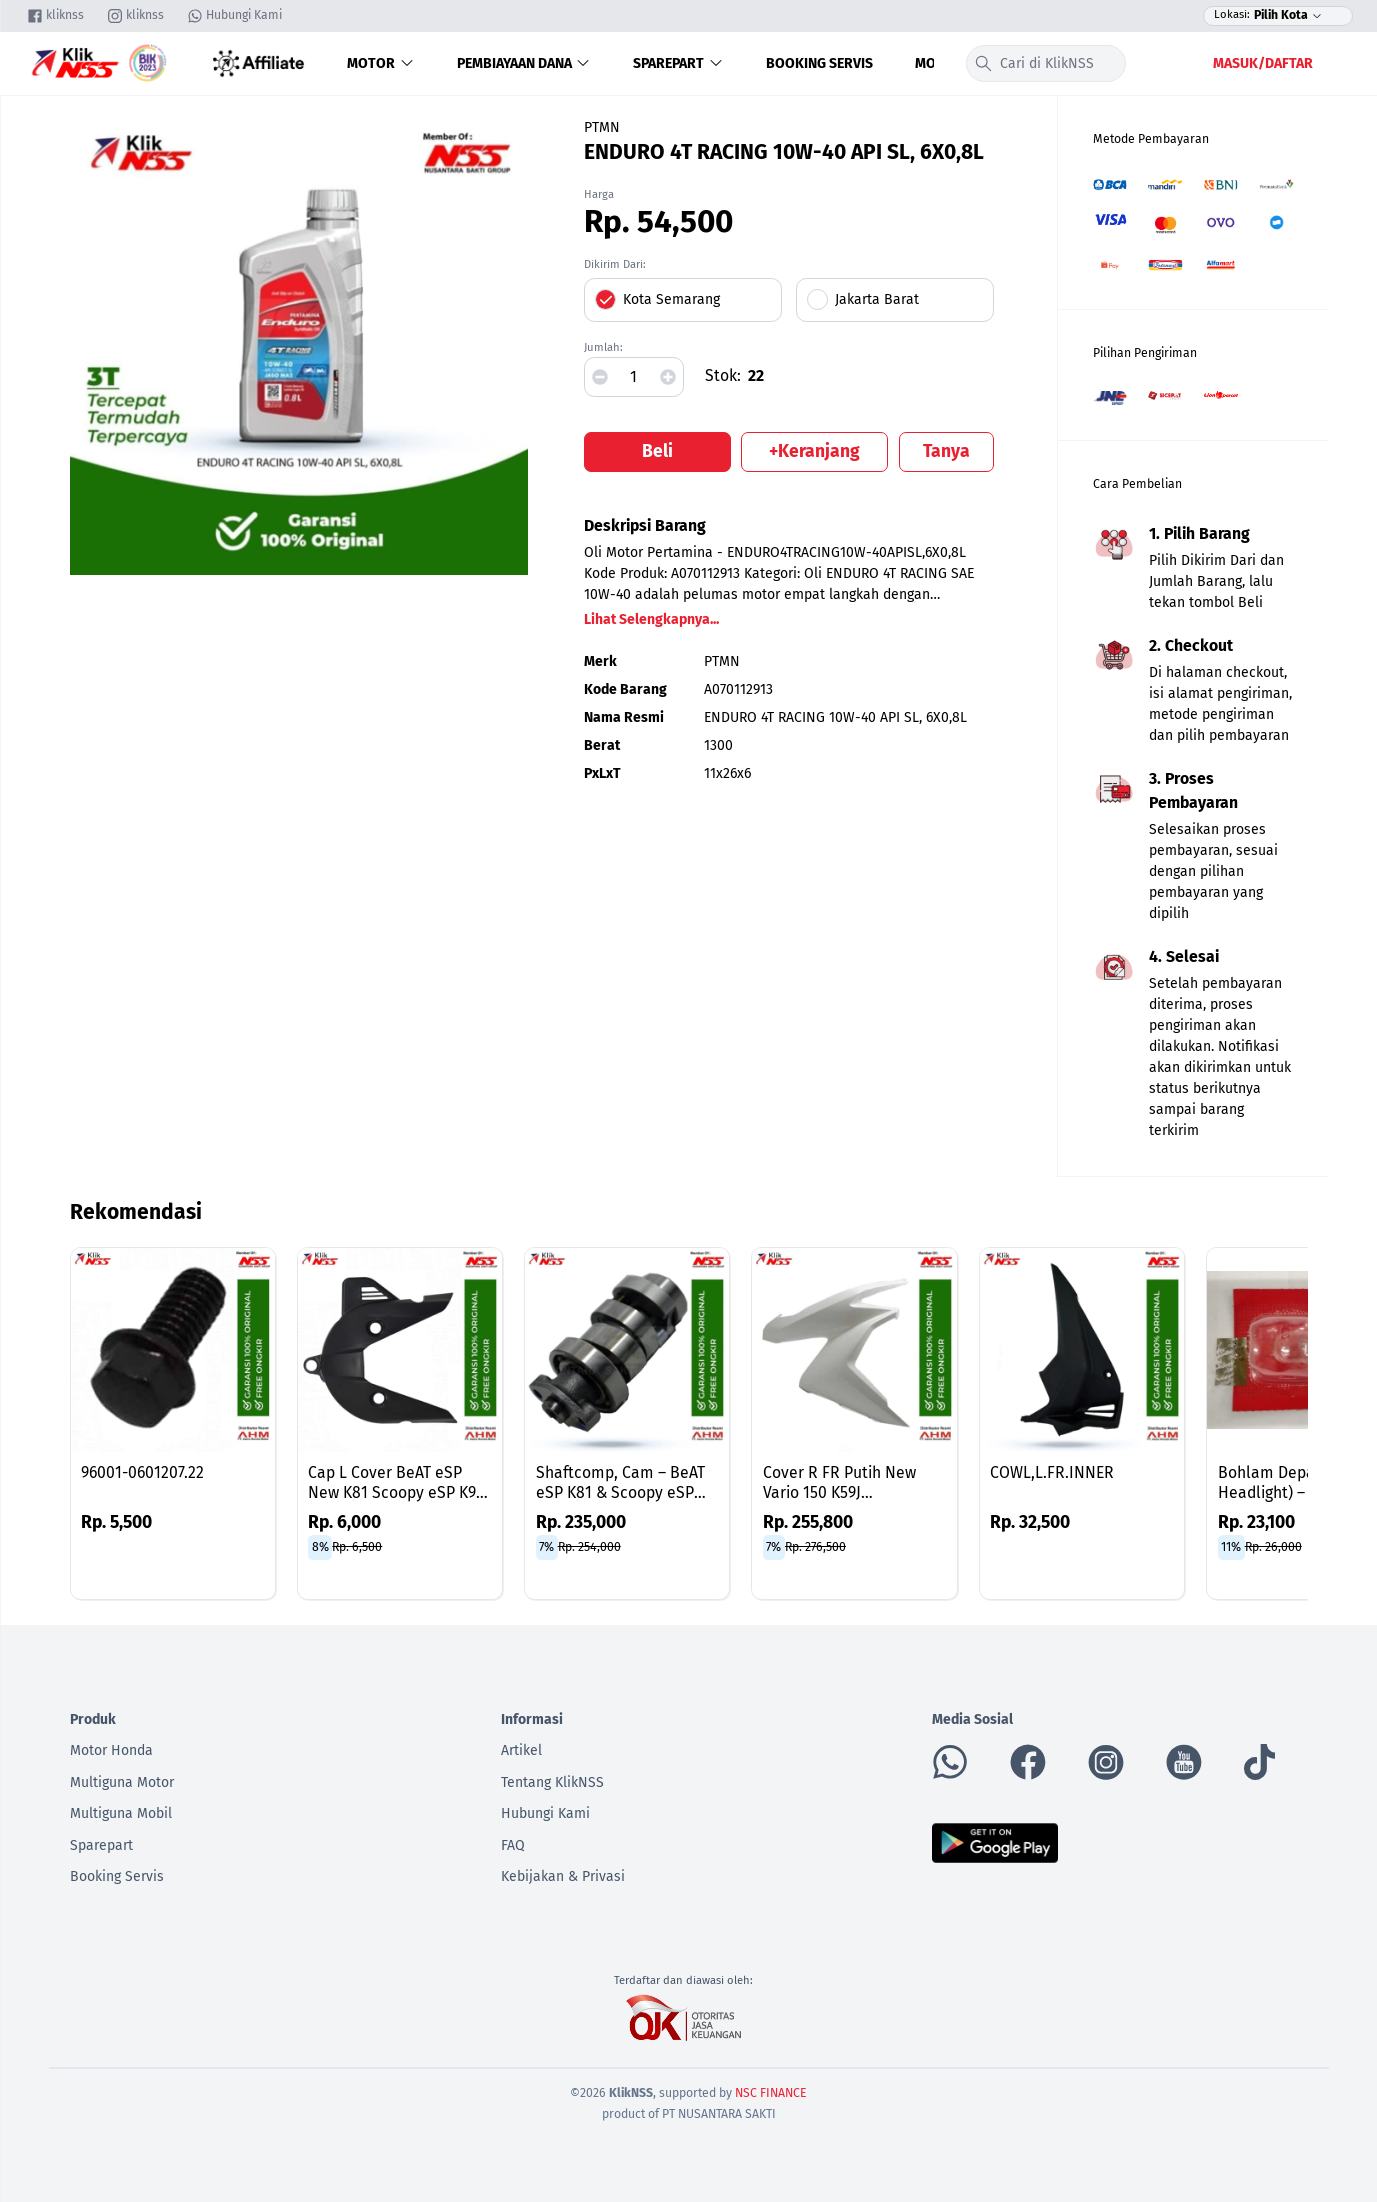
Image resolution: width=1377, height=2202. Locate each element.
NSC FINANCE (771, 2093)
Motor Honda (111, 1750)
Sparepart (678, 63)
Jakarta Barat (877, 299)
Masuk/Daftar (1263, 63)
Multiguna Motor (122, 1782)
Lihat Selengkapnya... (651, 619)
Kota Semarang (671, 299)
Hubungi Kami (545, 1813)
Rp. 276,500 (815, 1547)
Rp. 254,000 (589, 1547)
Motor (381, 63)
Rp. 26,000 (1273, 1547)
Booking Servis (819, 63)
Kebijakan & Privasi (563, 1876)
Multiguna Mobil (121, 1813)
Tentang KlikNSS (552, 1782)
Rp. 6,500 (357, 1547)
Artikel (521, 1750)
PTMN (602, 127)
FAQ (513, 1845)
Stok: (723, 375)
